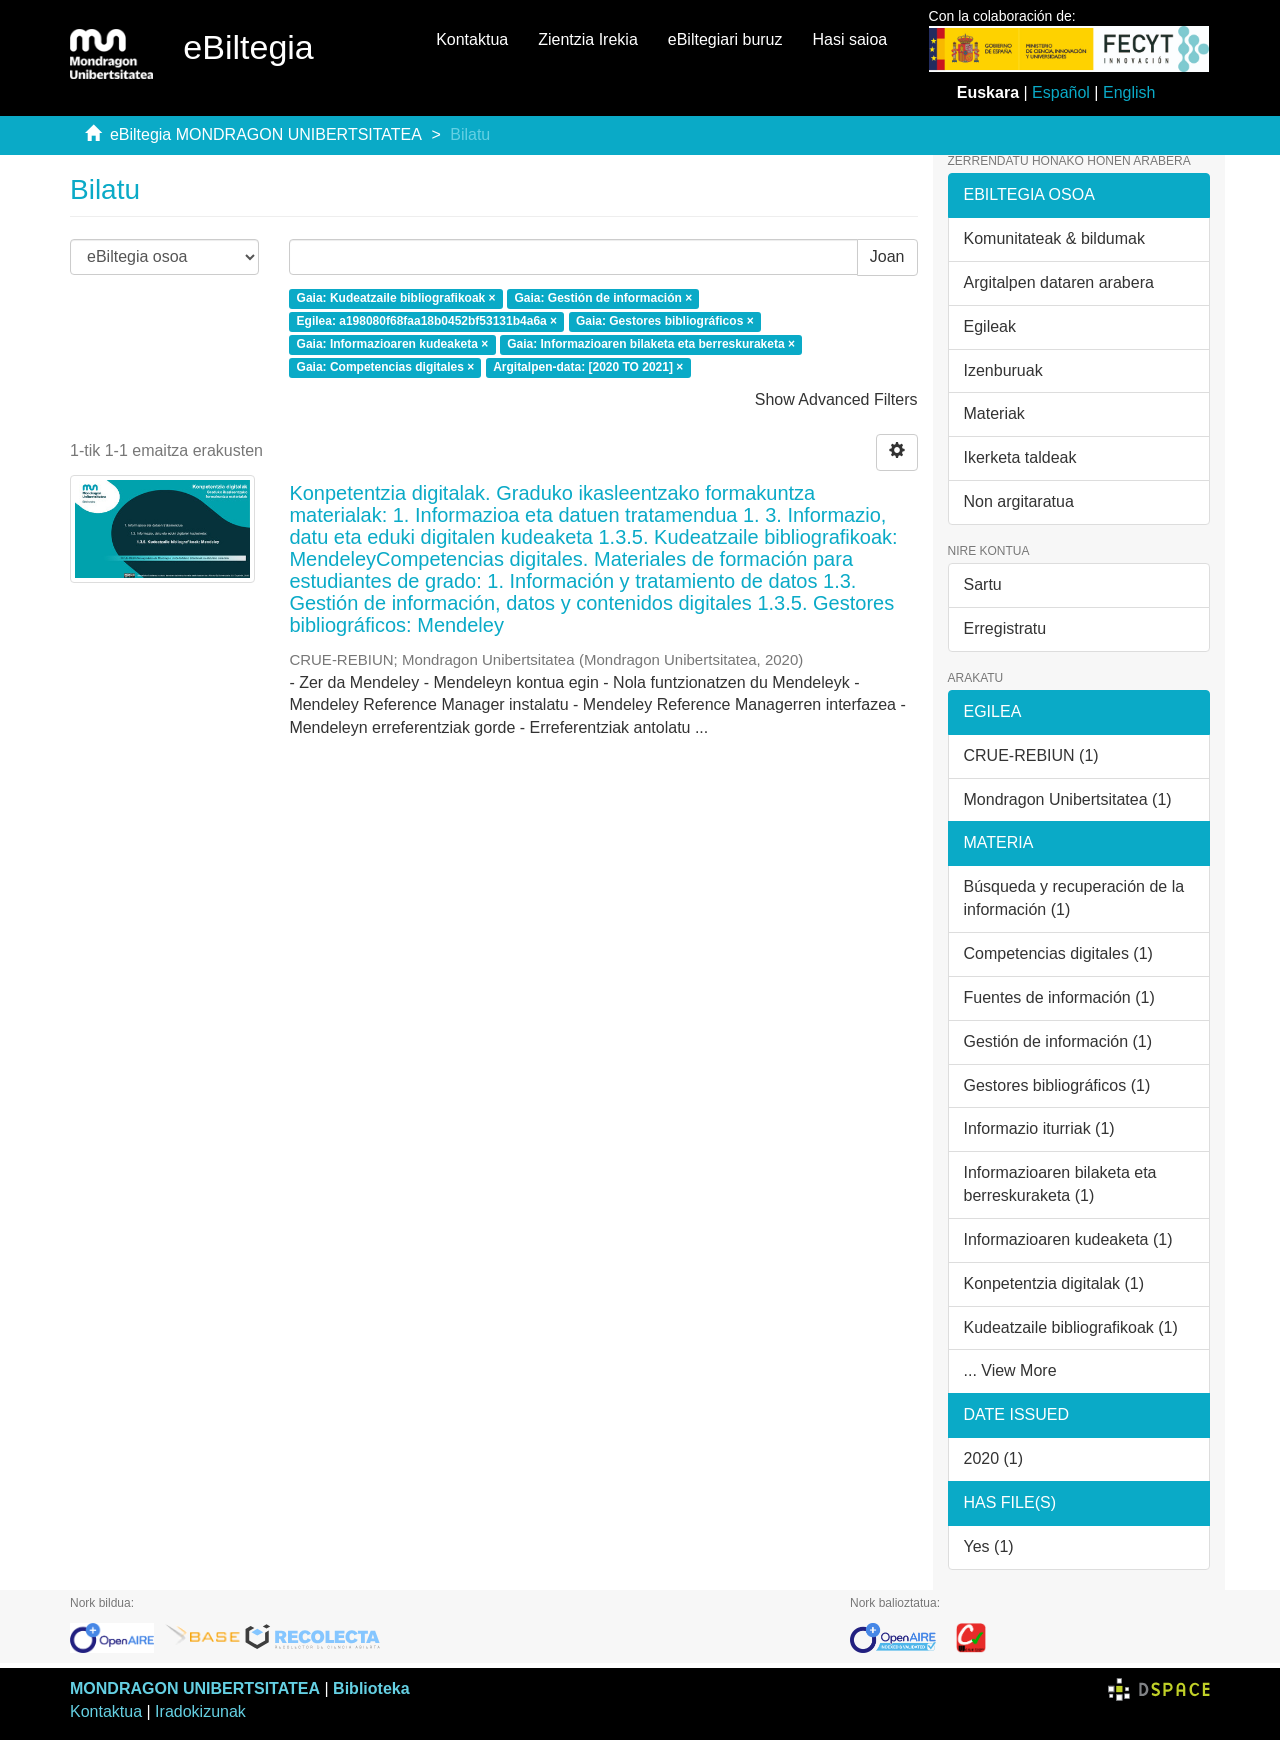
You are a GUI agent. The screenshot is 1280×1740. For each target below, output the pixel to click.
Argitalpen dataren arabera (1059, 282)
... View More (1010, 1370)
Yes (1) (989, 1546)
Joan (887, 256)
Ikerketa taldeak (1020, 457)
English (1129, 92)
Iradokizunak (200, 1711)
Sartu (983, 584)
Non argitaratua (1019, 501)
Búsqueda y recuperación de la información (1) (1074, 898)
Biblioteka (371, 1688)
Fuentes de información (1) (1059, 997)
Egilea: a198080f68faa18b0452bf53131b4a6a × (427, 321)
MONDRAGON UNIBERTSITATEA (195, 1688)
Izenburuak (1003, 370)
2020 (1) (994, 1458)
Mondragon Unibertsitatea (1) (1068, 799)
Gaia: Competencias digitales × (386, 367)
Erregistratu (1005, 628)
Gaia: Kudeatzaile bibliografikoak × (396, 299)
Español (1061, 92)
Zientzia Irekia (588, 39)
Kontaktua (472, 39)
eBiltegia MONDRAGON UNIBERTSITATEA (266, 134)
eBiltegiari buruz (725, 39)
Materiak (994, 413)
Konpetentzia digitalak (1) (1054, 1283)
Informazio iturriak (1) (1039, 1128)
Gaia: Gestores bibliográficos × (665, 321)
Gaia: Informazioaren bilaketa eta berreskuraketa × (651, 344)
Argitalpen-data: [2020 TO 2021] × (588, 367)
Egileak (990, 326)
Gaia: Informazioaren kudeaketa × (393, 344)
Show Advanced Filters (836, 399)
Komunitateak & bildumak (1054, 238)
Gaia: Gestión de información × (603, 299)
